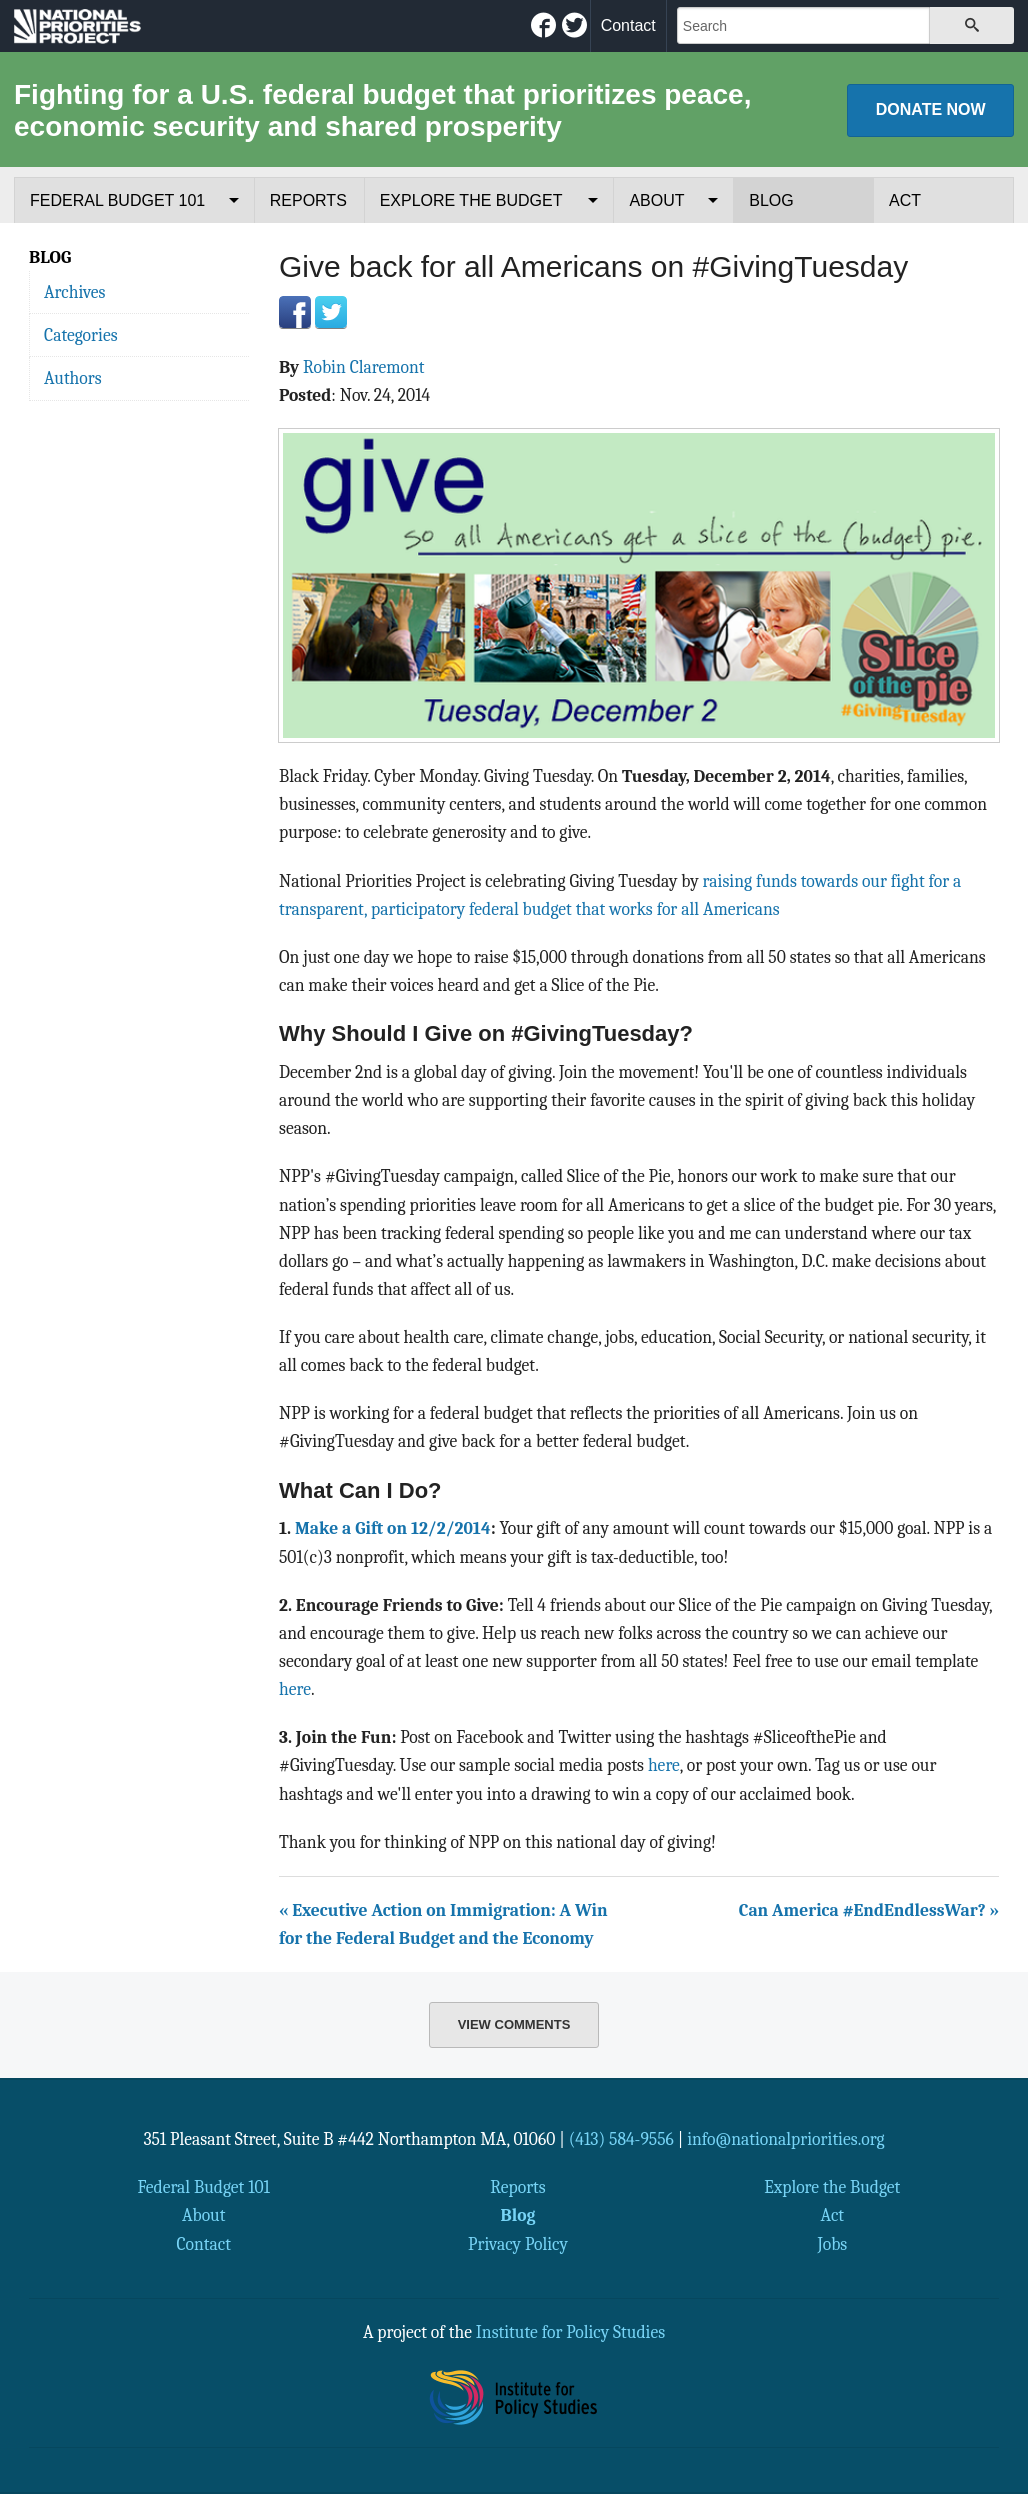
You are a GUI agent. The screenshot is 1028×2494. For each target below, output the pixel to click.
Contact (628, 25)
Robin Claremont (364, 367)
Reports (308, 200)
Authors (73, 378)
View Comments (514, 2024)
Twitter (331, 312)
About (656, 200)
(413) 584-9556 (621, 2139)
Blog (771, 200)
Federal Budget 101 (117, 200)
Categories (81, 335)
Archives (75, 292)
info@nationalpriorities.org (786, 2139)
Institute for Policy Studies (570, 2332)
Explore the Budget (471, 200)
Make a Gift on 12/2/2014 (393, 1528)
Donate (931, 109)
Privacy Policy (518, 2244)
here (295, 1689)
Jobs (832, 2244)
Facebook (295, 312)
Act (905, 200)
